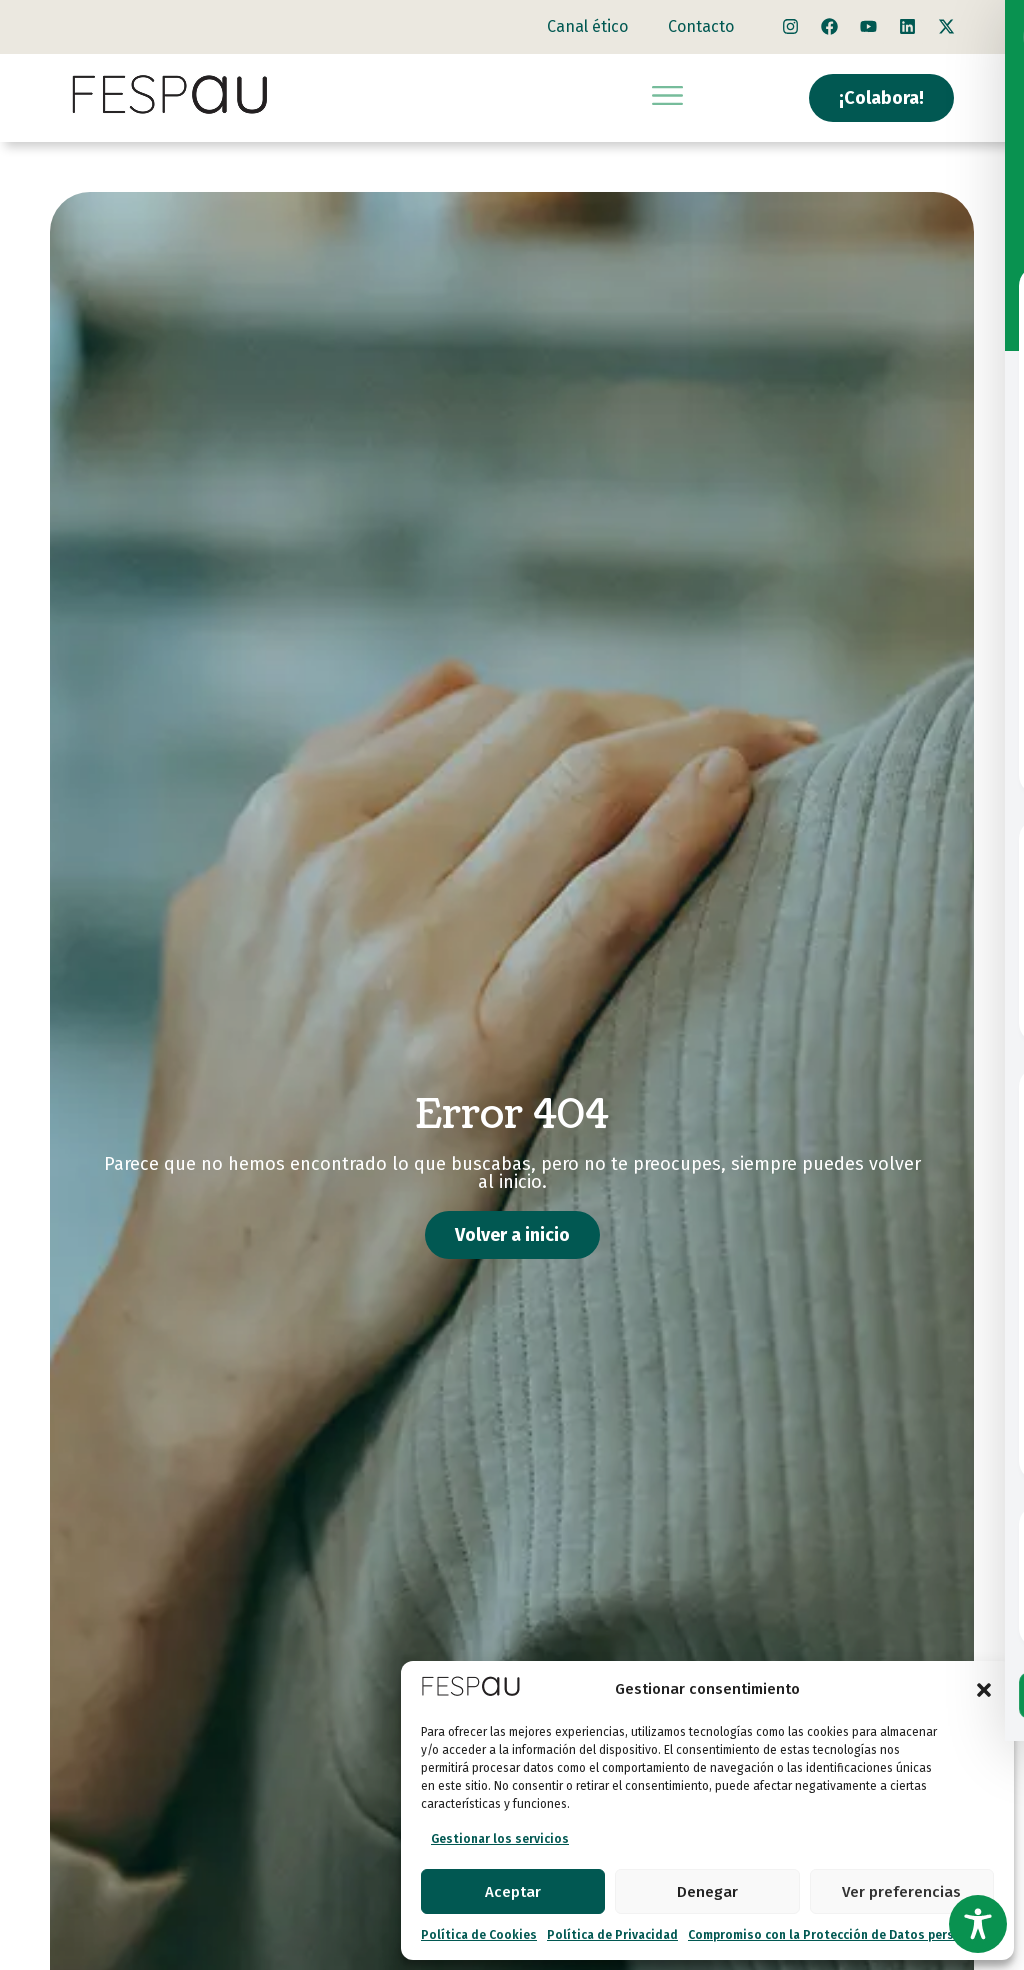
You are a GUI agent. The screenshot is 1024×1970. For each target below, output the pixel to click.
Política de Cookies (479, 1935)
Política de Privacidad (612, 1935)
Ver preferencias (901, 1892)
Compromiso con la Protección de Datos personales (841, 1935)
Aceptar (513, 1892)
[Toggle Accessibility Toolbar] (978, 1924)
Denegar (707, 1892)
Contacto (701, 26)
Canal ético (587, 26)
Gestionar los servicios (500, 1839)
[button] (984, 1690)
